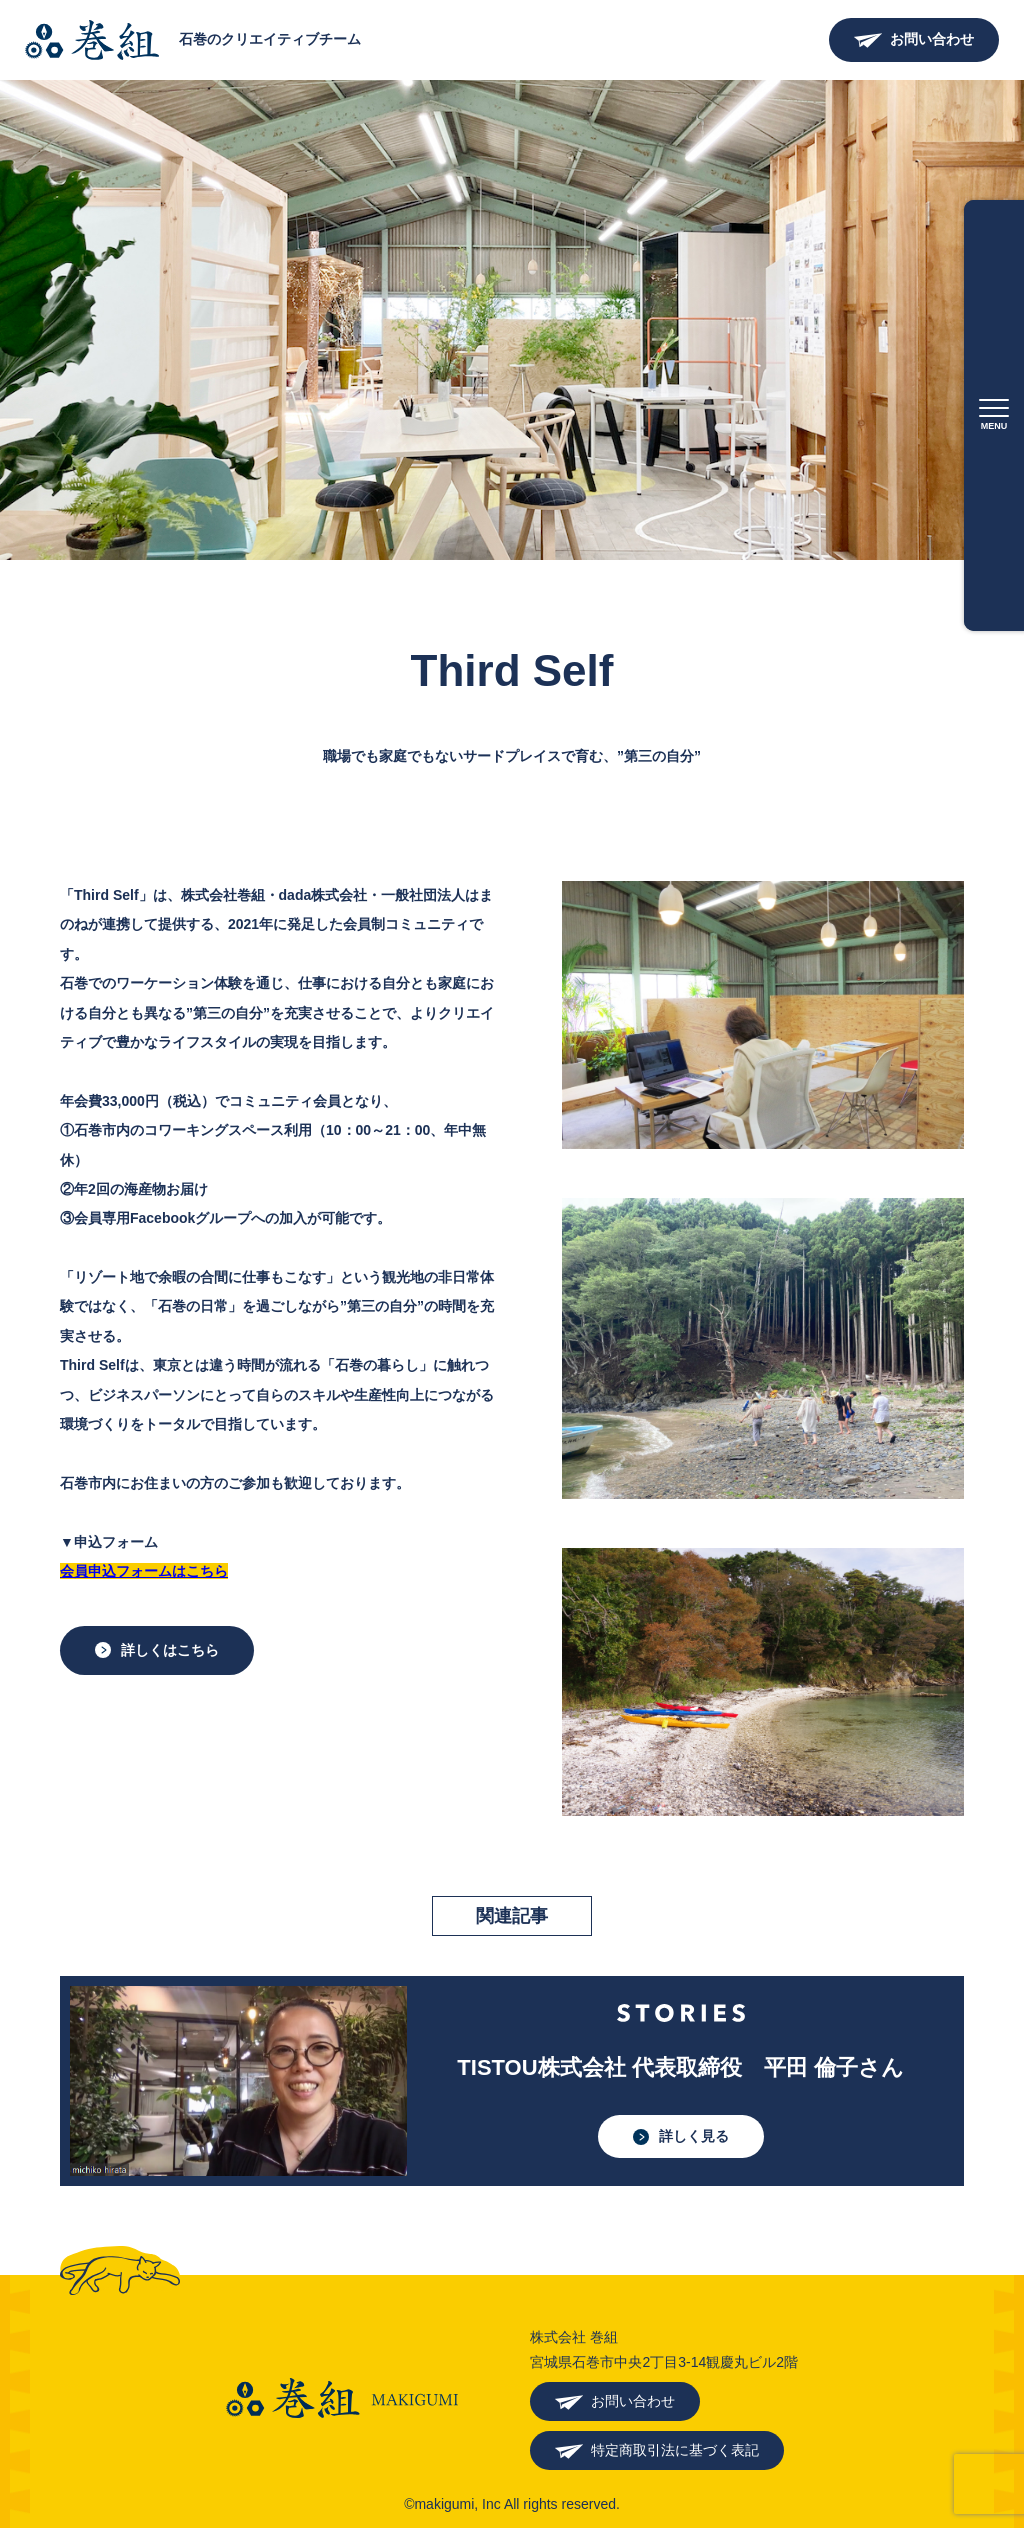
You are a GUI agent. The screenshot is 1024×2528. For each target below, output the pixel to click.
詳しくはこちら (170, 1650)
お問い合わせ (932, 39)
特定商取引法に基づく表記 (675, 2450)
